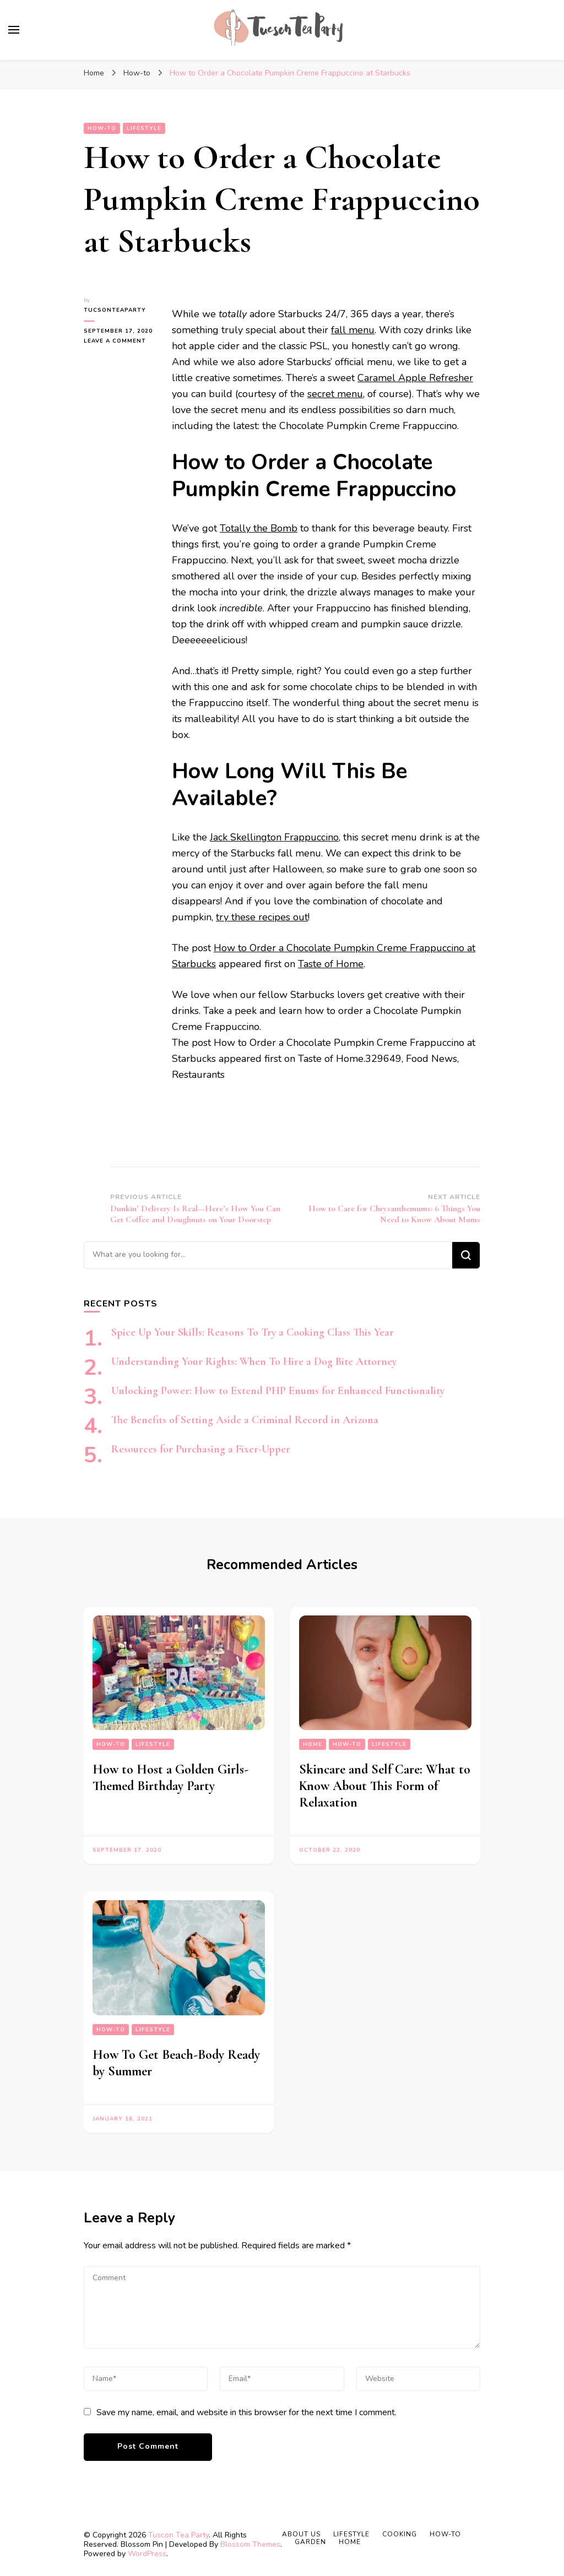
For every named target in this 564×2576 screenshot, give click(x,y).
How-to (102, 128)
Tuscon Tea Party (178, 2535)
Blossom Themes (250, 2544)
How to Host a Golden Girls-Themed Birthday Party (170, 1777)
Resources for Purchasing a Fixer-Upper (200, 1449)
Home (312, 1744)
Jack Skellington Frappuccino (274, 837)
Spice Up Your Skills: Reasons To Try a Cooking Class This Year (252, 1332)
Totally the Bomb (258, 528)
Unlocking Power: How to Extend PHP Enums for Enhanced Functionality (277, 1390)
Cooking (399, 2534)
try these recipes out (262, 917)
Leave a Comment (119, 341)
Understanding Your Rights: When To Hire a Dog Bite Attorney (254, 1361)
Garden (310, 2541)
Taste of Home (331, 963)
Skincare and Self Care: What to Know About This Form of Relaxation (384, 1785)
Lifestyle (144, 128)
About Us (301, 2534)
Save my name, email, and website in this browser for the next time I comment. (246, 2412)
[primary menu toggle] (13, 30)
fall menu (353, 330)
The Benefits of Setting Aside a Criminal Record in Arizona (244, 1420)
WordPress (147, 2553)
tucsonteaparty (115, 310)
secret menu (335, 393)
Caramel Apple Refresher (415, 377)
